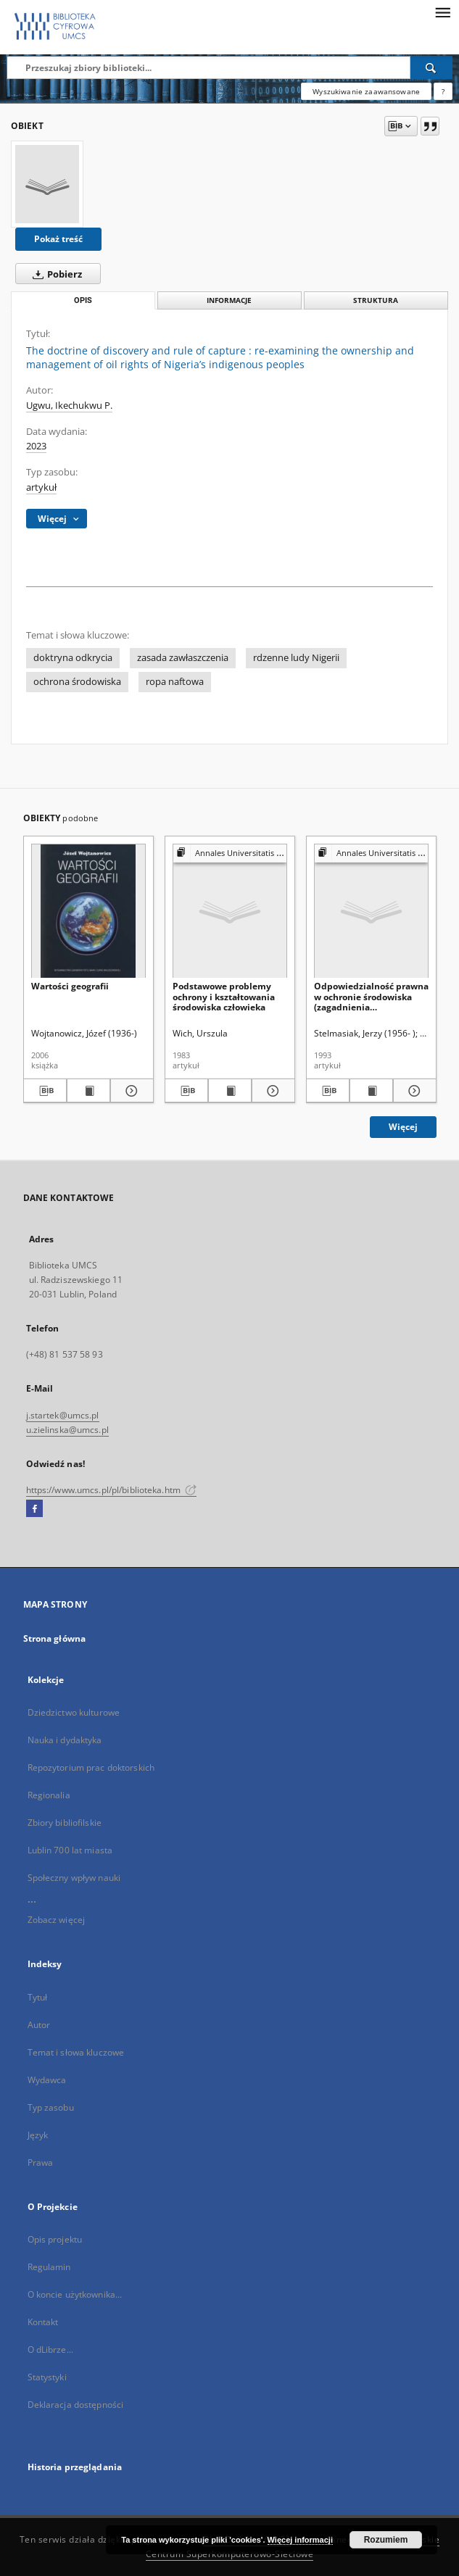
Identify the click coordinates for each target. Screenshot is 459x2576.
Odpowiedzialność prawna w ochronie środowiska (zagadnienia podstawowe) (371, 996)
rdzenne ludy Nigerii (296, 658)
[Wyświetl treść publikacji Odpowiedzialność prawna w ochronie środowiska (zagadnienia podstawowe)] (371, 1090)
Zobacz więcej (57, 1920)
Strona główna (54, 1638)
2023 (36, 446)
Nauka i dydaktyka (65, 1740)
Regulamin (49, 2267)
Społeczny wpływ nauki (74, 1877)
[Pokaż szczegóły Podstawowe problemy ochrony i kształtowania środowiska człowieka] (271, 1090)
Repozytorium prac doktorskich (91, 1767)
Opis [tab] (83, 300)
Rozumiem (386, 2540)
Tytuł (38, 1997)
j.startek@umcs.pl (62, 1415)
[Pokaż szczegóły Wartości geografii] (130, 1090)
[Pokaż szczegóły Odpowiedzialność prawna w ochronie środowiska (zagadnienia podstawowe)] (413, 1090)
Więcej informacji (300, 2539)
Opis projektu (55, 2239)
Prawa (41, 2162)
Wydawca (47, 2080)
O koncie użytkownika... (75, 2294)
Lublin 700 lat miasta (70, 1850)
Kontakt (43, 2322)
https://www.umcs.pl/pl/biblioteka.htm (111, 1490)
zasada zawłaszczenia (182, 658)
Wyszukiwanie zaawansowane (366, 91)
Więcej (403, 1127)
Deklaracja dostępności (76, 2404)
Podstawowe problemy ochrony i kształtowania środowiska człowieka (224, 996)
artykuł (41, 487)
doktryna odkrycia (72, 658)
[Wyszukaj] (431, 67)
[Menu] (442, 11)
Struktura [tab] (375, 300)
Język (38, 2135)
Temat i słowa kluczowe (76, 2052)
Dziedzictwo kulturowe (74, 1712)
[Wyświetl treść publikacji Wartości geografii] (88, 1090)
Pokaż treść (58, 239)
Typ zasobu (51, 2107)
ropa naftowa (175, 682)
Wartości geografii (70, 986)
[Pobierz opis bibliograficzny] (45, 1090)
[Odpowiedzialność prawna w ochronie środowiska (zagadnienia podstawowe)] (371, 911)
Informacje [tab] (229, 300)
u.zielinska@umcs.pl (67, 1430)
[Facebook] (34, 1509)
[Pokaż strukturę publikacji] (229, 853)
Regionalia (49, 1795)
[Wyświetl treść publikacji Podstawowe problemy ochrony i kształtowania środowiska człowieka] (230, 1090)
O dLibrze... (50, 2349)
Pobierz (54, 274)
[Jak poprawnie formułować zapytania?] (443, 91)
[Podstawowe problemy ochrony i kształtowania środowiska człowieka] (229, 911)
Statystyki (47, 2377)
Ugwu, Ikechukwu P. (69, 405)
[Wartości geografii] (88, 911)
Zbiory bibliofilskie (65, 1822)
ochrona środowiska (77, 682)
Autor (39, 2025)
